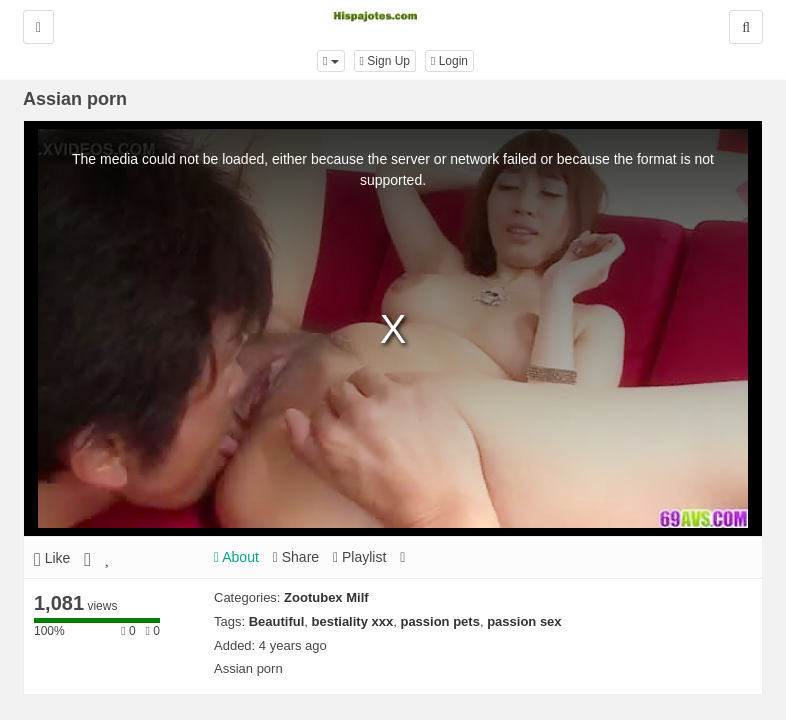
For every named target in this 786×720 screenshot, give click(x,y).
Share (296, 557)
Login (449, 61)
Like (52, 558)
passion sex (524, 621)
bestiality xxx (353, 621)
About (236, 557)
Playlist (359, 557)
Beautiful (277, 621)
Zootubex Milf (326, 597)
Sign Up (385, 61)
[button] (331, 61)
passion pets (439, 621)
